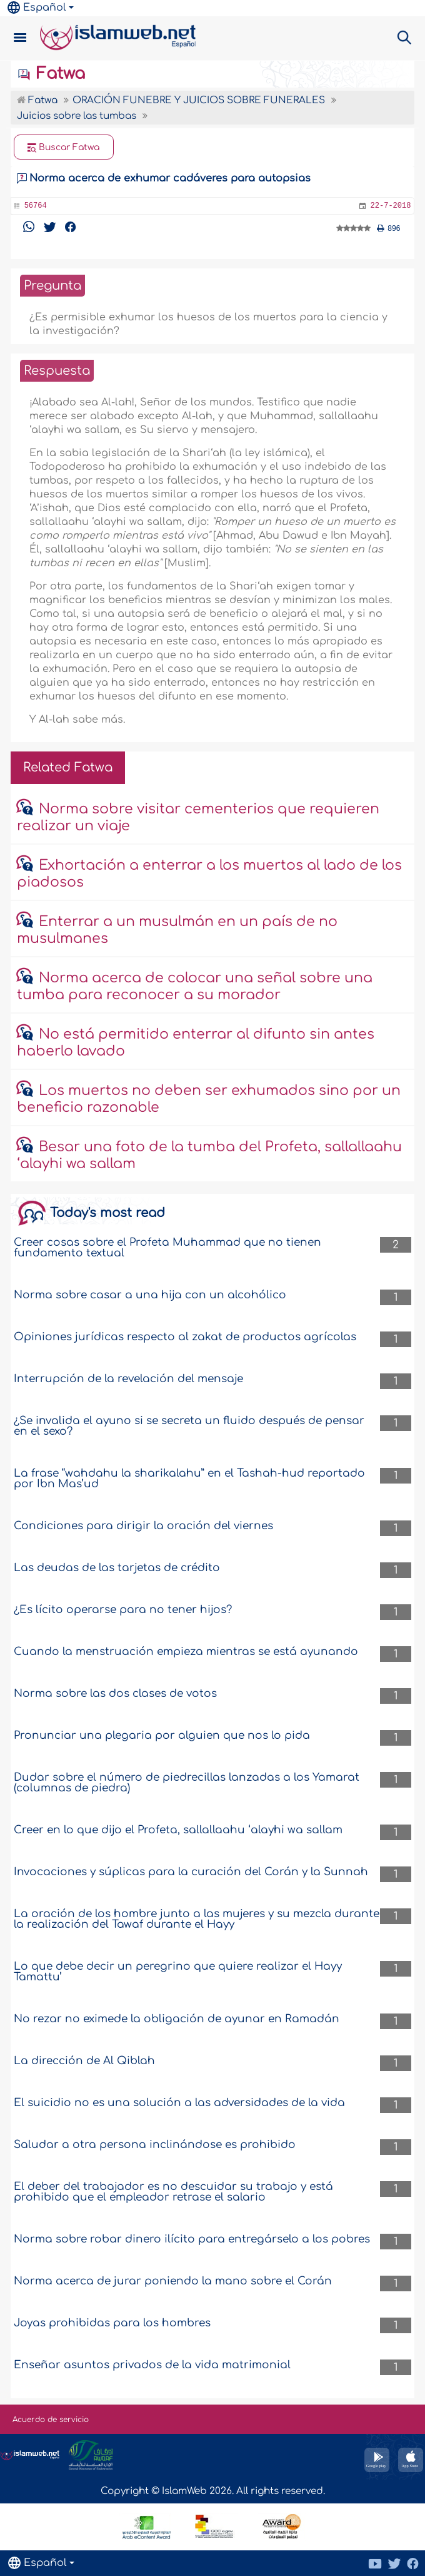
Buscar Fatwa (64, 148)
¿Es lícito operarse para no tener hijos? (123, 1610)
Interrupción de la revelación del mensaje (128, 1379)
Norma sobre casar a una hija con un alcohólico (150, 1295)
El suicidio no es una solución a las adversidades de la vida (179, 2103)
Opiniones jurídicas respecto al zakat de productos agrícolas (185, 1337)
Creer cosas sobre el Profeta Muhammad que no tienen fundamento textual (167, 1247)
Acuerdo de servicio (50, 2419)
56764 (35, 205)
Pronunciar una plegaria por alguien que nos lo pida (162, 1735)
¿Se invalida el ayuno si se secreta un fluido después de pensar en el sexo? (189, 1426)
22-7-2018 (391, 205)
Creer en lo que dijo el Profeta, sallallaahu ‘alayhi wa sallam (178, 1830)
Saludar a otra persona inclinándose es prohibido (155, 2145)
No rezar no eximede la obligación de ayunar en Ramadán (176, 2019)
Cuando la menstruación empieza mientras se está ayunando (186, 1651)
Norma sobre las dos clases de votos (115, 1693)
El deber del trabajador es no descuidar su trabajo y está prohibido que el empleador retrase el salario (173, 2192)
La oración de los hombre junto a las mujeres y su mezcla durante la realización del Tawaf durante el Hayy (196, 1919)
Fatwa (51, 74)
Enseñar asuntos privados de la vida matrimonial (152, 2365)
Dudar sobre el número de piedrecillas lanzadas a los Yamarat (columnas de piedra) (186, 1782)
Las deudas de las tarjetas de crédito (117, 1568)
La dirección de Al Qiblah (84, 2061)
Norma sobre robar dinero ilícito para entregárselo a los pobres (192, 2239)
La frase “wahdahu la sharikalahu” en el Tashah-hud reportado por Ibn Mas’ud (189, 1478)
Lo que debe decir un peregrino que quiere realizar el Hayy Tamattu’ (178, 1971)
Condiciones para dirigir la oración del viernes (143, 1526)
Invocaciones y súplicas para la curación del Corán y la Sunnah (191, 1872)
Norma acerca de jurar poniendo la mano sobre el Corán (173, 2281)
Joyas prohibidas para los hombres (112, 2323)
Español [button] (37, 7)
